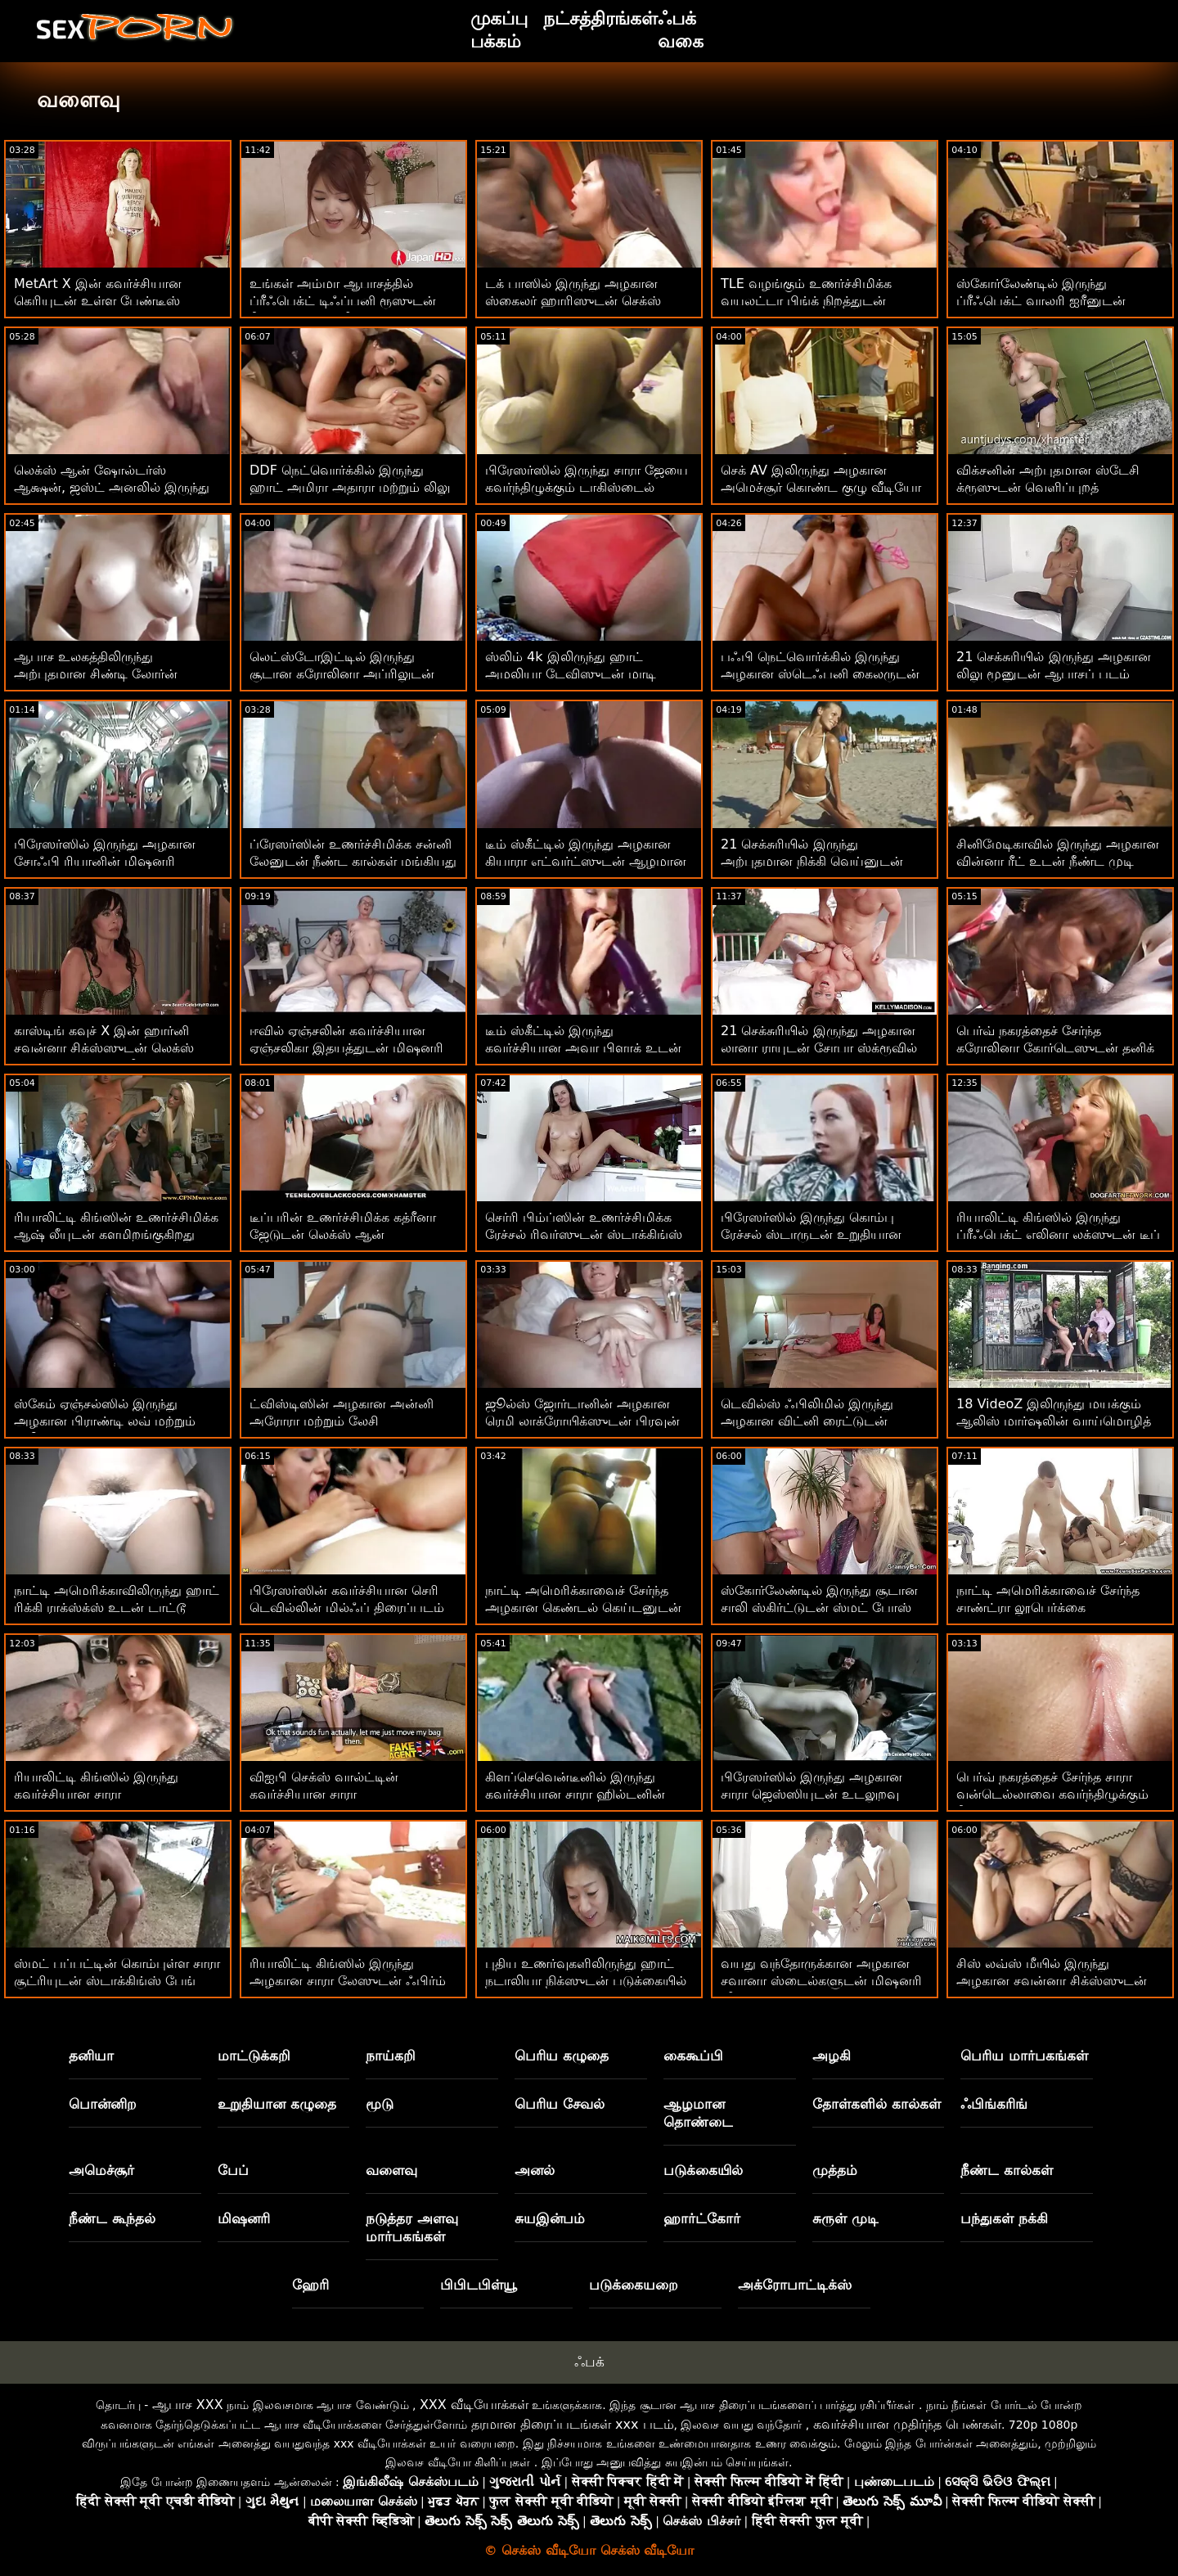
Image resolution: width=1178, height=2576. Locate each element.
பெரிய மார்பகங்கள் (1024, 2055)
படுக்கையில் (703, 2170)
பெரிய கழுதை (562, 2055)
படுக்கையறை (633, 2285)
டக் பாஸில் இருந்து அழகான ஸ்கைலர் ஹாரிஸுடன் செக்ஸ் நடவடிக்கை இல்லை (573, 301)
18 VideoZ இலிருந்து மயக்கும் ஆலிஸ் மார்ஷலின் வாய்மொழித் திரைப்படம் (1053, 1421)
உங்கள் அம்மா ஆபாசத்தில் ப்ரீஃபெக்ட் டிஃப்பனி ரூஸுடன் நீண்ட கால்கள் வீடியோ (343, 301)
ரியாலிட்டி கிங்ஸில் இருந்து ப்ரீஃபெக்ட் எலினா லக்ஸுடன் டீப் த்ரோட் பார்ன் (1058, 1234)
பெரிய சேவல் (560, 2104)
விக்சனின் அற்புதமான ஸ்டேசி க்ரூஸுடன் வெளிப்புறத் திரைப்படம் (1048, 487)
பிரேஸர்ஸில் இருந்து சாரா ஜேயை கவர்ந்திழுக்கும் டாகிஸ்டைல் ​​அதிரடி (586, 487)
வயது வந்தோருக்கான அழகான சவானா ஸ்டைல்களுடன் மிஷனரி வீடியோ (821, 1981)
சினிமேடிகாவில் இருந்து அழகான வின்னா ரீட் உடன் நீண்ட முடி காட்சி (1057, 861)
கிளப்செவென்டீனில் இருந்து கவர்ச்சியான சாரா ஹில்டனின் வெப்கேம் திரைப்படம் (575, 1794)
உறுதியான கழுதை (277, 2104)
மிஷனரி (244, 2218)
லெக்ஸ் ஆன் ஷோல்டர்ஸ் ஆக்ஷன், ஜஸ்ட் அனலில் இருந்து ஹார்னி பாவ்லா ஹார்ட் (111, 487)
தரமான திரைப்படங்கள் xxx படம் (572, 2424)
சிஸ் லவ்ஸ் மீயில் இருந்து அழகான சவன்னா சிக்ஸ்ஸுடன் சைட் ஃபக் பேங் (1051, 1981)
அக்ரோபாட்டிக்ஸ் (795, 2285)
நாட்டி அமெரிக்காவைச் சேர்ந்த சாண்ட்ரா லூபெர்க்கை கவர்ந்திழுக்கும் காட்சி (1048, 1608)
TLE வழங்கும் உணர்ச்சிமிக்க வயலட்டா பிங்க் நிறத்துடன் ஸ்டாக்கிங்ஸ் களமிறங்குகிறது (808, 301)
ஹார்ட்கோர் (701, 2218)
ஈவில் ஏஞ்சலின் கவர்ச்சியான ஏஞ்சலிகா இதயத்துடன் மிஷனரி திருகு (346, 1048)
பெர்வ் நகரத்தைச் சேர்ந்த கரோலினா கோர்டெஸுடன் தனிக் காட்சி (1055, 1048)
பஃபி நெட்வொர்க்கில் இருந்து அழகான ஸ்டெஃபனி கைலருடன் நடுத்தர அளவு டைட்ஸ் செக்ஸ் (820, 674)
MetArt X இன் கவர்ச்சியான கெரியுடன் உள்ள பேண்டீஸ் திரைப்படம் (98, 301)
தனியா (91, 2055)
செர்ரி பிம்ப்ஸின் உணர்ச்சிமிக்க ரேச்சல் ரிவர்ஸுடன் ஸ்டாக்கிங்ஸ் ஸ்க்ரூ (583, 1234)
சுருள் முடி (845, 2218)
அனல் (535, 2170)
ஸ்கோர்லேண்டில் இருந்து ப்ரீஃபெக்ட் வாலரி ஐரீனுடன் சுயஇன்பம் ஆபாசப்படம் (1041, 301)
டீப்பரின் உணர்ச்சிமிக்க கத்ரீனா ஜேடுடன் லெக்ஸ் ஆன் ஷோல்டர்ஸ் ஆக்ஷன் (343, 1234)
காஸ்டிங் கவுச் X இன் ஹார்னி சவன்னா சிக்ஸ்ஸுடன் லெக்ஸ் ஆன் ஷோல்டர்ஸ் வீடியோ (104, 1048)
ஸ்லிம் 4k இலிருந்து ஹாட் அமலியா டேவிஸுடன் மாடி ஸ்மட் (570, 674)
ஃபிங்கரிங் (993, 2104)
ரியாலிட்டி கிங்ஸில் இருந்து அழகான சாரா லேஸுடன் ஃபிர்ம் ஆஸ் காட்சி (348, 1981)
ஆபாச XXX (187, 2404)
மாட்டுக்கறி (254, 2055)
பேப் (233, 2170)
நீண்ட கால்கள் (1006, 2170)
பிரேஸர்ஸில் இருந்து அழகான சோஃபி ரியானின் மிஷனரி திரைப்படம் (105, 861)
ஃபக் (589, 2361)
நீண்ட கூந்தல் (112, 2218)
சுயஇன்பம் (550, 2218)
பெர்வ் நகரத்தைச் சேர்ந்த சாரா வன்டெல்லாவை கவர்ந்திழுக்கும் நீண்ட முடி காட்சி (1052, 1794)
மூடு (379, 2104)
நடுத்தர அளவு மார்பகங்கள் (412, 2227)
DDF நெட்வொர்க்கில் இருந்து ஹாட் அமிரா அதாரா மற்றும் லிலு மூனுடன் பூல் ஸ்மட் (350, 487)
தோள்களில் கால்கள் (876, 2104)
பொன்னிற (103, 2104)
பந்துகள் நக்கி (1004, 2218)
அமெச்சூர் (101, 2170)
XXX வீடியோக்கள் (474, 2404)
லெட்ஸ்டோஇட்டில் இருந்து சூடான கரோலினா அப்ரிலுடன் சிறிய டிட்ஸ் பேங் (342, 674)
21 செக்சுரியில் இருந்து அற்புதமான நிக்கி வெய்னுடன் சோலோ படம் (812, 861)
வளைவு (391, 2170)
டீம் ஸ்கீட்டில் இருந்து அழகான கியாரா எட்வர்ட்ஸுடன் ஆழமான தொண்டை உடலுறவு (585, 861)
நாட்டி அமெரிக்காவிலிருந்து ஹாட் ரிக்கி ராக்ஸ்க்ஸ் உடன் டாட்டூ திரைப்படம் (116, 1608)
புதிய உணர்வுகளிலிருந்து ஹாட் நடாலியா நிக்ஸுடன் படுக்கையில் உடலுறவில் (585, 1981)
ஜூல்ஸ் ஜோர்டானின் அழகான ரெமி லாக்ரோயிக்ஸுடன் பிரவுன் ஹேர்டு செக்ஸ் (582, 1421)
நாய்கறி (391, 2055)
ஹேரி (310, 2285)
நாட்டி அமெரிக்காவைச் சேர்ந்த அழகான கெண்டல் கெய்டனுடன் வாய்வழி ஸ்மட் (583, 1608)
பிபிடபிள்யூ (478, 2285)
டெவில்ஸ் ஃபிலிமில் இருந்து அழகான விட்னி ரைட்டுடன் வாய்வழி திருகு (807, 1421)
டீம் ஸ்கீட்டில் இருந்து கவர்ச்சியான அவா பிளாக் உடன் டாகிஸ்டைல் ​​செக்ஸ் (583, 1048)
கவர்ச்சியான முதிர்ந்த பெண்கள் (907, 2424)
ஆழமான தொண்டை (698, 2113)
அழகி (831, 2055)
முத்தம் (834, 2170)
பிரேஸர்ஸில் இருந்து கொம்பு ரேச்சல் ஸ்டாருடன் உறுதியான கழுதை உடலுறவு (811, 1234)
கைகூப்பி (693, 2055)
